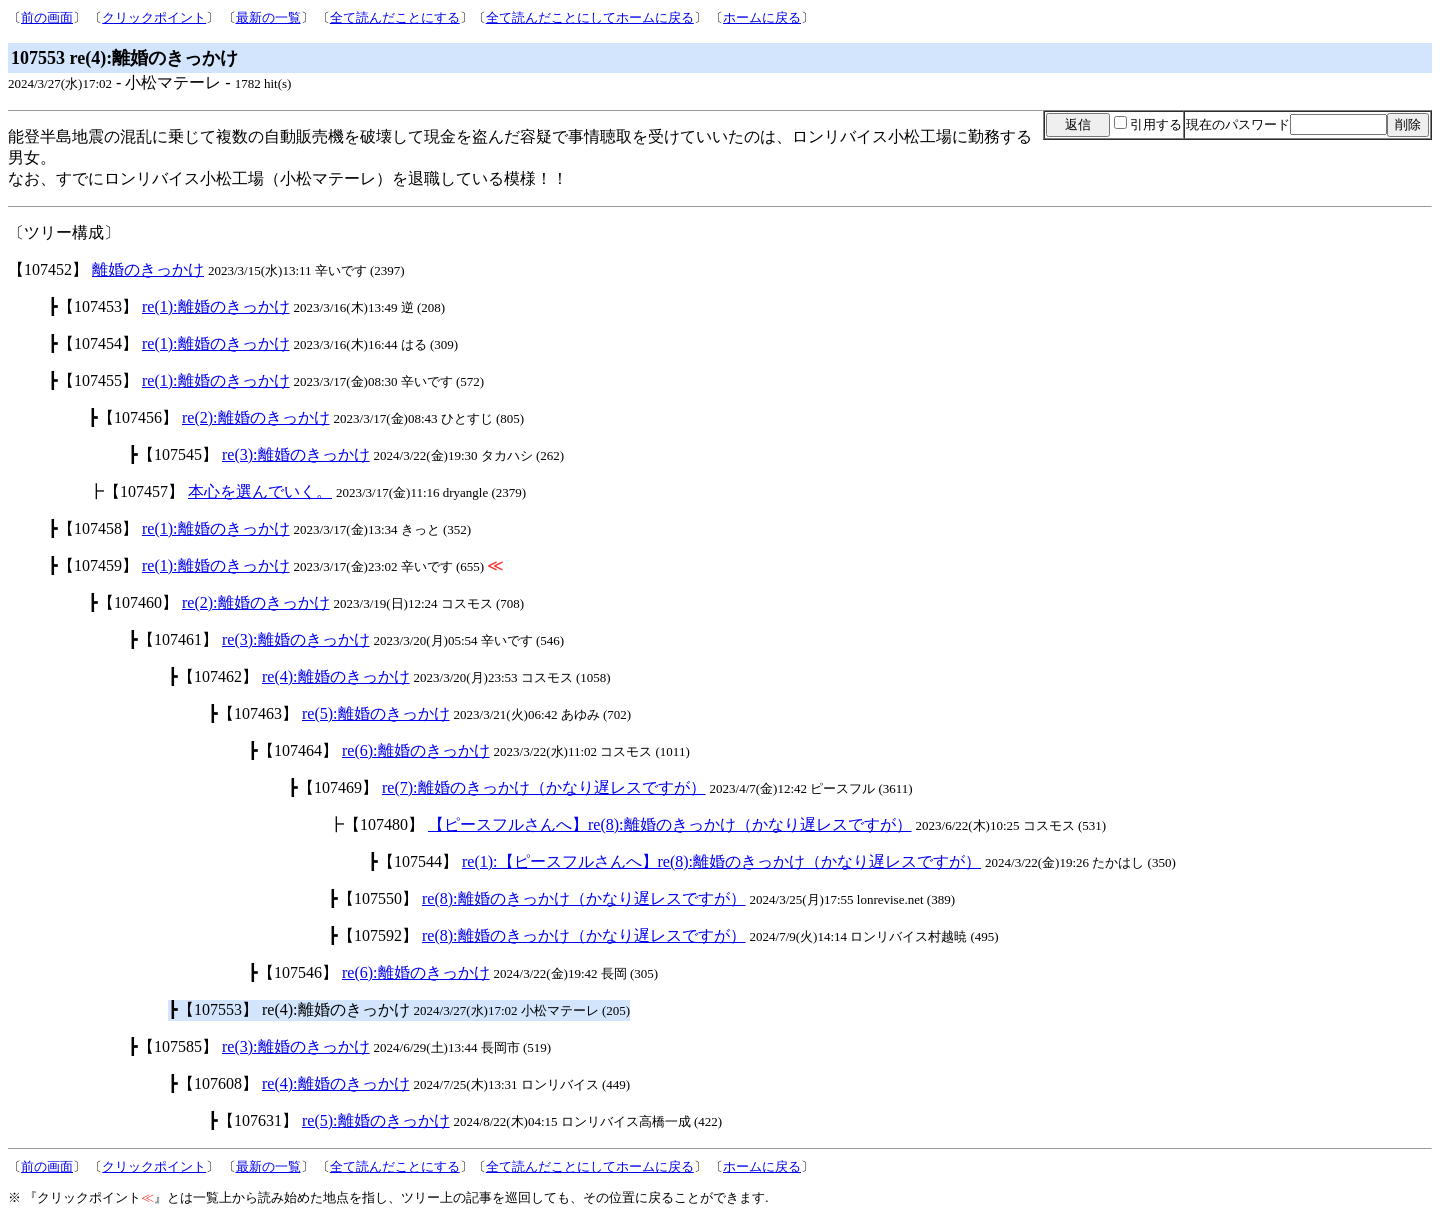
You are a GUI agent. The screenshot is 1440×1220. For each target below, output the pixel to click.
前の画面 (47, 17)
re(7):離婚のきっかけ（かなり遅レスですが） (544, 787)
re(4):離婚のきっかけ (336, 676)
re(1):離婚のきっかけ (216, 306)
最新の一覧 (268, 17)
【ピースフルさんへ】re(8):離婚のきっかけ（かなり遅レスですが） (670, 824)
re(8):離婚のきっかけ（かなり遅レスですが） (584, 898)
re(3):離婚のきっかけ (296, 454)
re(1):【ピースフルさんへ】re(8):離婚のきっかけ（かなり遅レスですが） (721, 861)
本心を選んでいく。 (260, 491)
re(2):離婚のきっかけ (256, 417)
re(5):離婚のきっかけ (376, 713)
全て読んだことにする (395, 17)
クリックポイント (154, 17)
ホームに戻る (762, 17)
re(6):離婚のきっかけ (416, 750)
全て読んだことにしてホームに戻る (590, 17)
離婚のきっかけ (148, 269)
